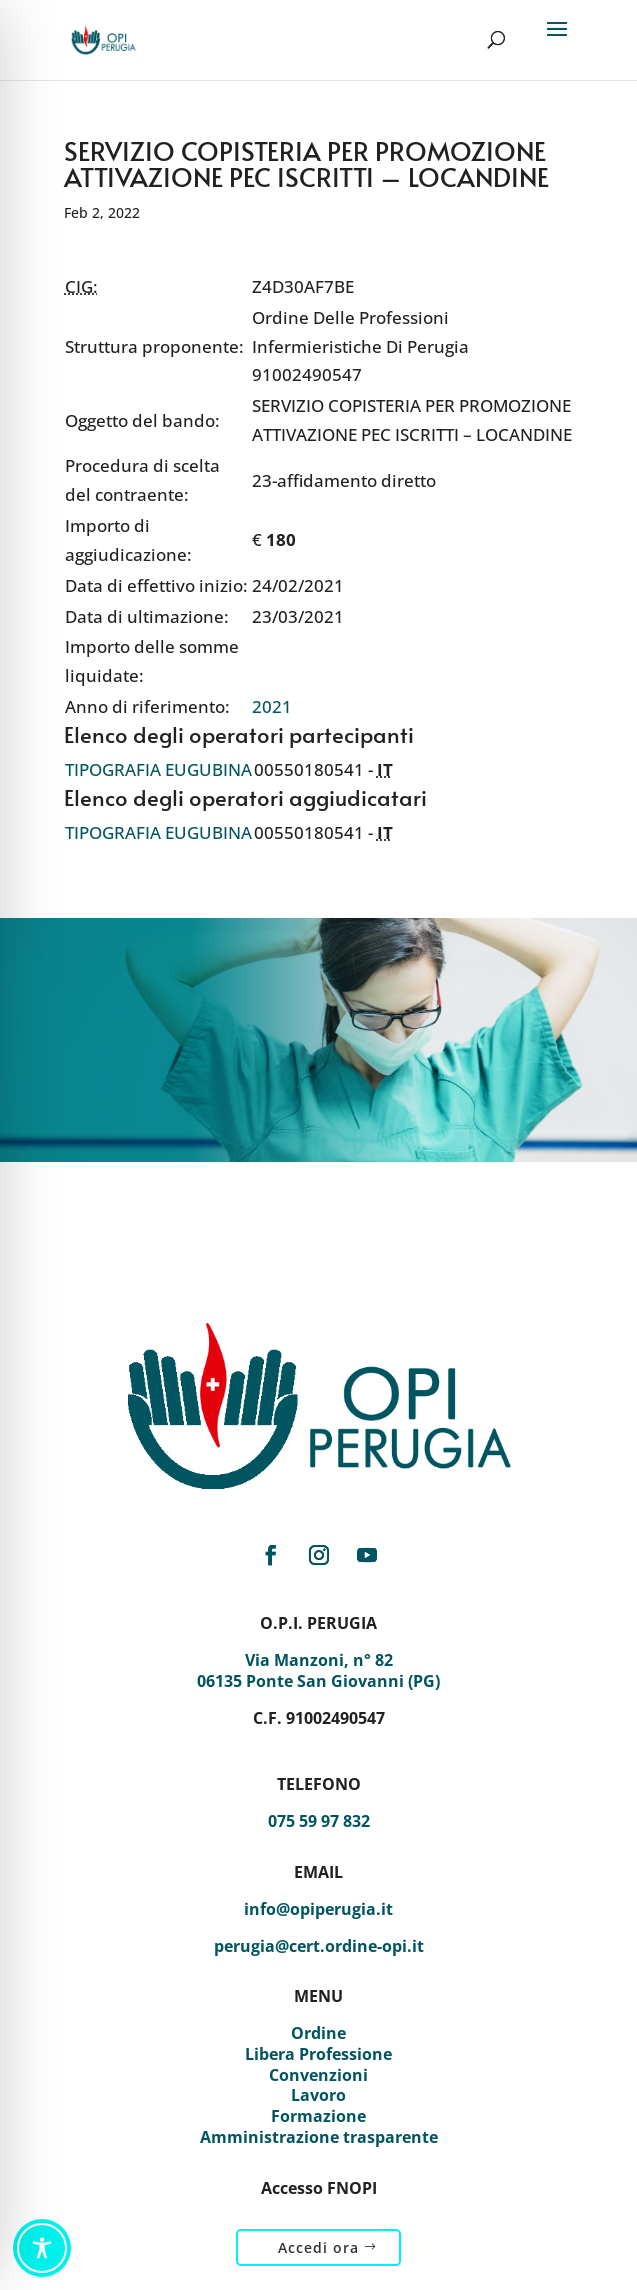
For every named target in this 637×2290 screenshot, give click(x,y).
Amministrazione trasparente (319, 2137)
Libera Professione (318, 2054)
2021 (272, 706)
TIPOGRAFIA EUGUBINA (158, 769)
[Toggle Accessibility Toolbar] (42, 2248)
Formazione (318, 2116)
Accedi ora (318, 2247)
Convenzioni (318, 2075)
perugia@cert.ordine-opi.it (319, 1946)
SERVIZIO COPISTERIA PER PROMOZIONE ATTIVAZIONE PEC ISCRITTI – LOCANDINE (306, 163)
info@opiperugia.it (318, 1909)
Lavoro (318, 2095)
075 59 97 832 (319, 1821)
